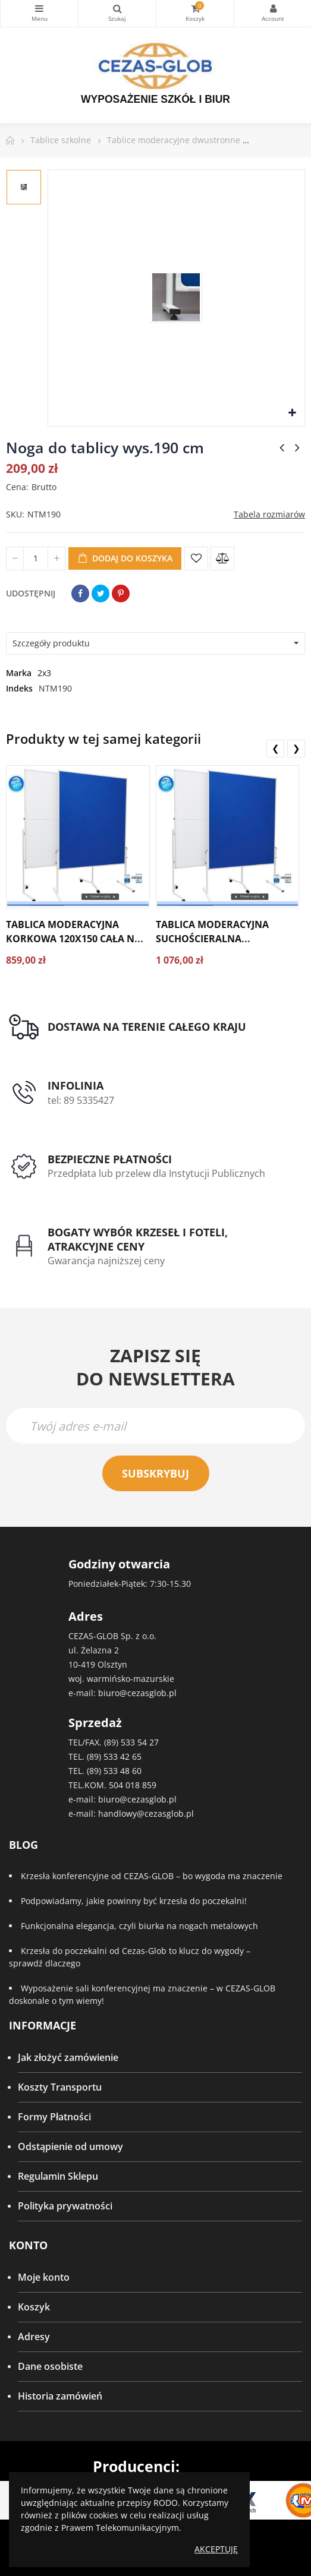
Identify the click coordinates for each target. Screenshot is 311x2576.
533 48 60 (122, 1770)
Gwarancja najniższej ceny (106, 1260)
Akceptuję (216, 2549)
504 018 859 (132, 1785)
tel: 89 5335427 (81, 1100)
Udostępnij (80, 593)
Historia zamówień (60, 2396)
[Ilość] (35, 558)
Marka (19, 672)
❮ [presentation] (275, 748)
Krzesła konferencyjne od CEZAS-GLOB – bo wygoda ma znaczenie (151, 1876)
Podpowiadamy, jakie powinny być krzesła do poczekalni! (134, 1900)
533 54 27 (140, 1742)
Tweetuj (100, 593)
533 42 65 (122, 1756)
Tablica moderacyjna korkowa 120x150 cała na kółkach (73, 938)
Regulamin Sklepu (58, 2176)
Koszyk (34, 2306)
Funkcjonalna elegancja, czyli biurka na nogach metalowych (139, 1925)
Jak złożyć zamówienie (68, 2057)
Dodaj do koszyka (124, 558)
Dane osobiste (50, 2366)
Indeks (19, 688)
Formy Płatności (54, 2116)
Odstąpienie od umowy (70, 2146)
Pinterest (121, 593)
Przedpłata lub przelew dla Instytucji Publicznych (156, 1173)
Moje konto (44, 2277)
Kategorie (39, 8)
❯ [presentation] (296, 748)
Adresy (34, 2336)
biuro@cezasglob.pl (137, 1693)
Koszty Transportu (60, 2087)
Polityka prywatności (65, 2205)
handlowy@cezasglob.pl (146, 1813)
